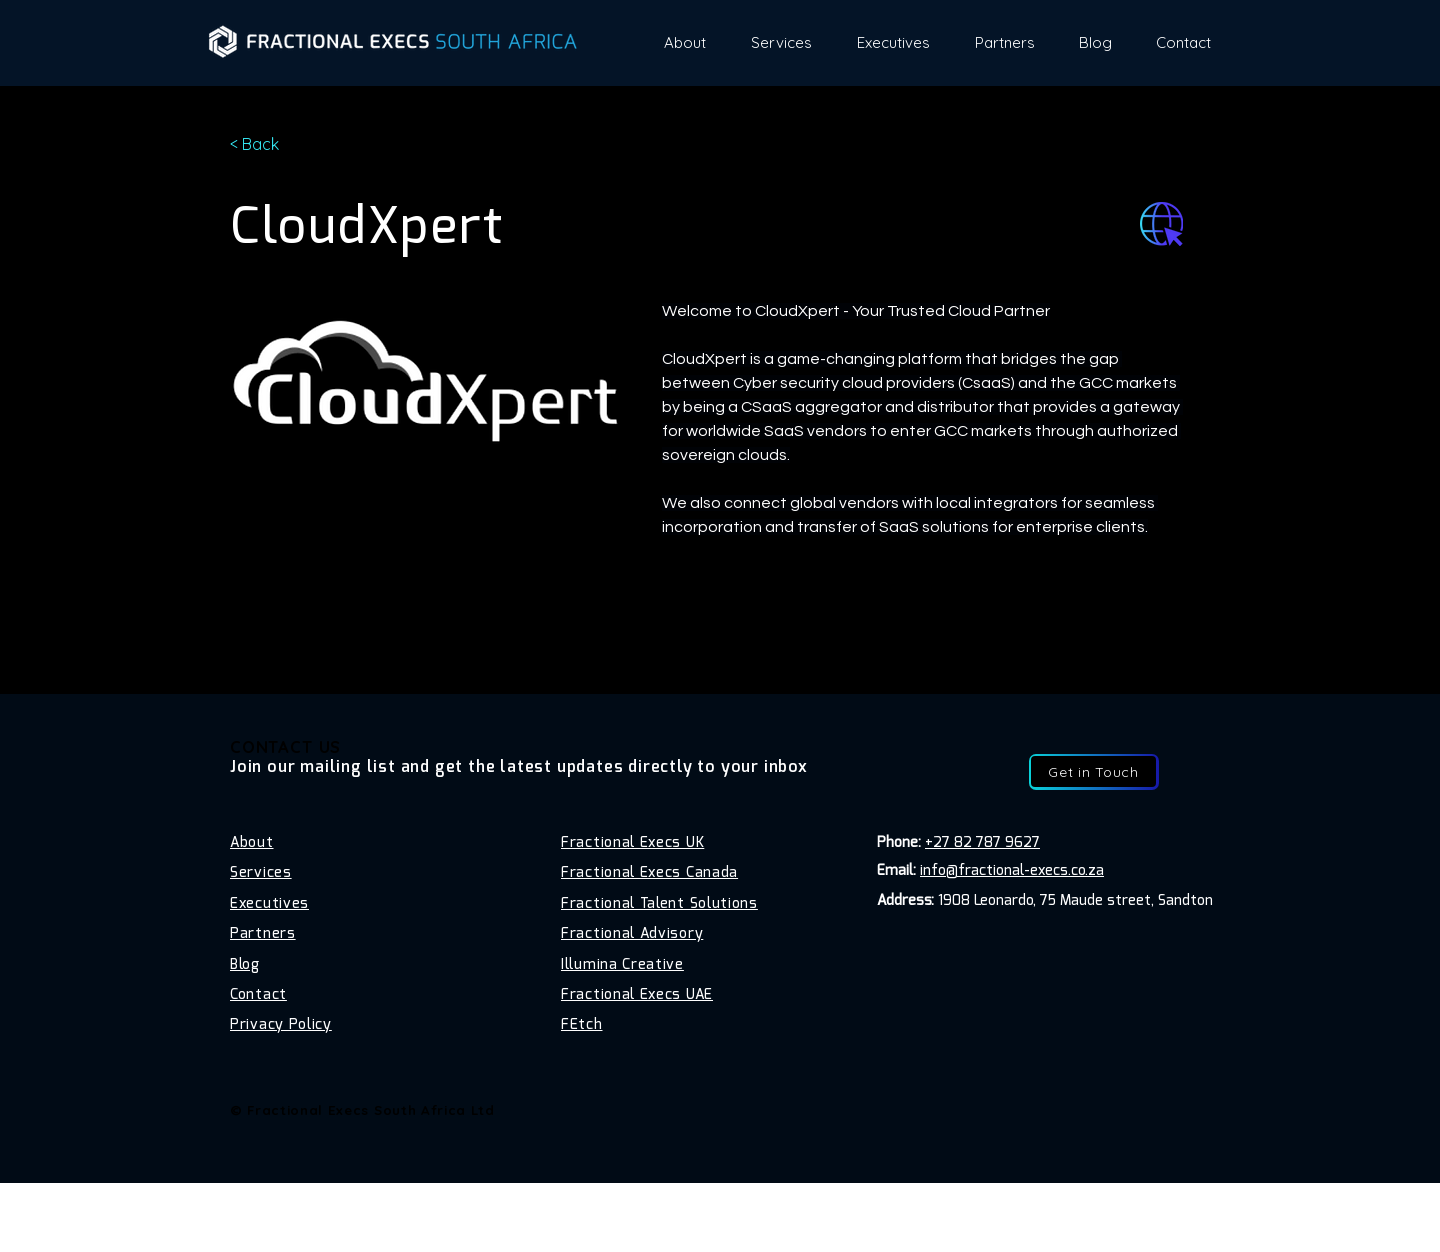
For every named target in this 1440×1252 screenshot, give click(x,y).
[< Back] (269, 144)
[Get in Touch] (1093, 771)
